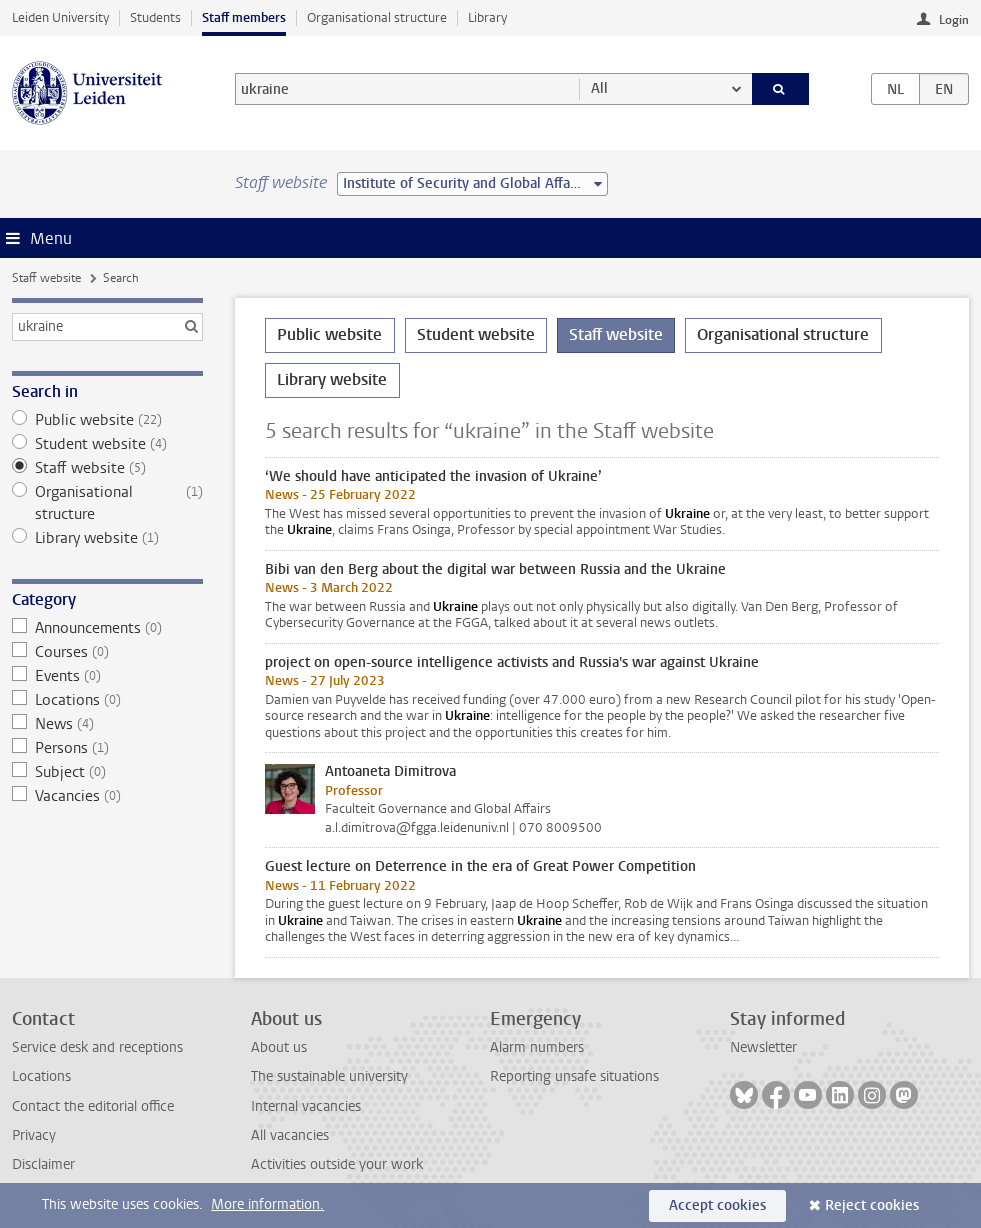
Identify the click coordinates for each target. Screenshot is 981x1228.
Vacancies (107, 796)
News (107, 724)
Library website (107, 538)
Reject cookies (872, 1205)
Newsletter (763, 1047)
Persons (107, 748)
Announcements (107, 628)
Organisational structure (377, 17)
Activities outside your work (337, 1164)
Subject (107, 772)
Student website (107, 444)
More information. (267, 1204)
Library (487, 17)
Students (155, 17)
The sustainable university (329, 1076)
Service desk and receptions (97, 1047)
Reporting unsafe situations (574, 1076)
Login (954, 20)
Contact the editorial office (93, 1106)
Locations (107, 700)
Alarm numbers (537, 1047)
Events (107, 676)
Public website (107, 420)
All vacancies (290, 1135)
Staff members (244, 17)
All (599, 88)
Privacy (34, 1135)
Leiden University (60, 17)
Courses (107, 652)
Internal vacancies (306, 1106)
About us (279, 1047)
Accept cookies (717, 1205)
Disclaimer (43, 1164)
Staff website (46, 278)
